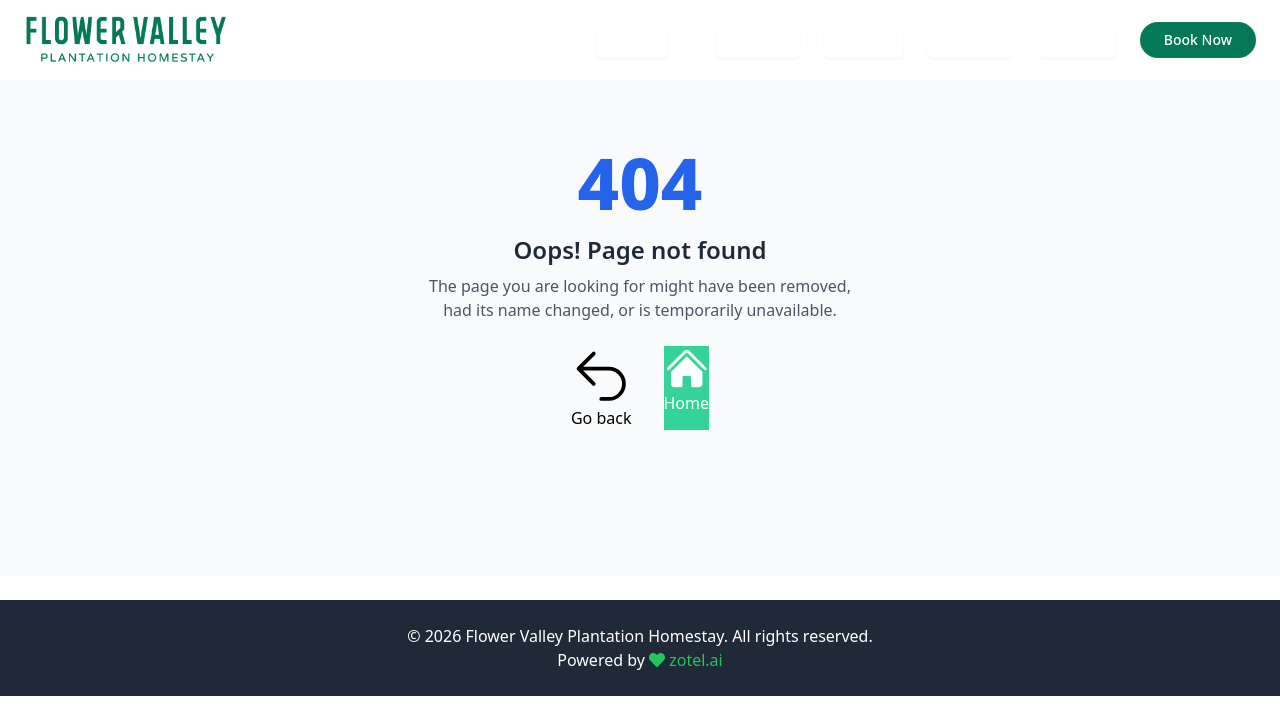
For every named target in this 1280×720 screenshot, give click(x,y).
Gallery (863, 39)
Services (970, 39)
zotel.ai (686, 660)
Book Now (1198, 39)
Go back (601, 388)
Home (632, 39)
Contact (758, 39)
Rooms (1077, 39)
